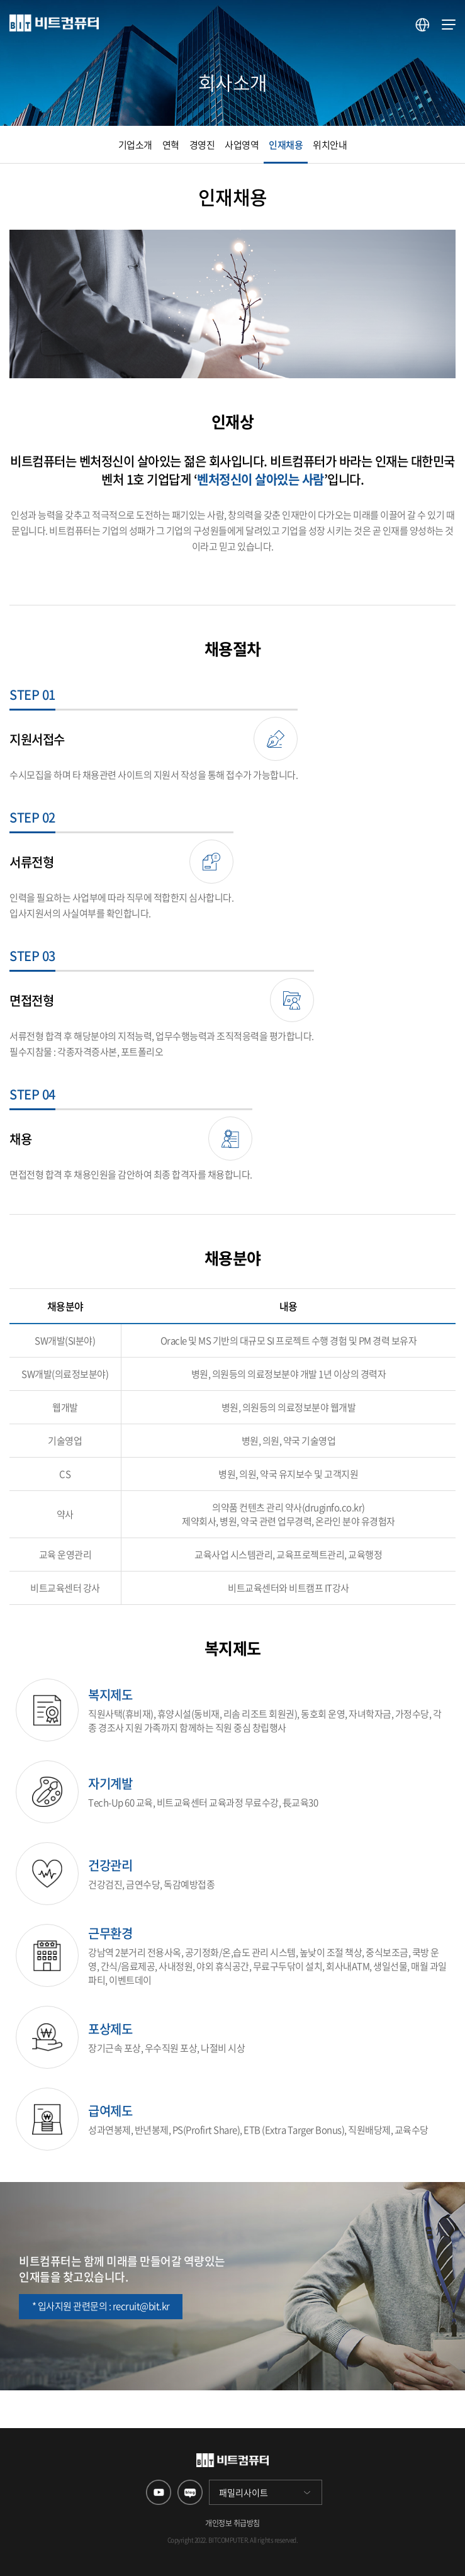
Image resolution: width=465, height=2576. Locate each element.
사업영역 (242, 145)
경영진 (202, 145)
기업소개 (135, 145)
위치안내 (330, 145)
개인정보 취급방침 (232, 2523)
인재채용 (286, 145)
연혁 (170, 145)
